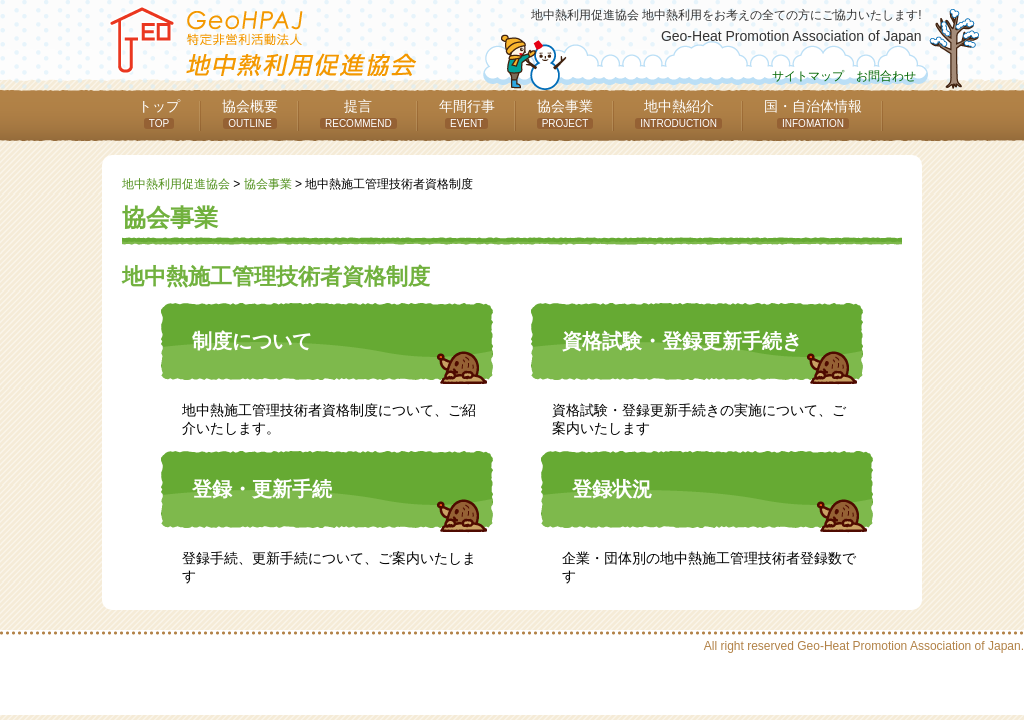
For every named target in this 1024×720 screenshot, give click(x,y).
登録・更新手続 (262, 489)
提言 (358, 113)
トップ (159, 113)
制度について (252, 341)
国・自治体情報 (813, 113)
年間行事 (467, 113)
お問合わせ (886, 76)
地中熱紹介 (678, 113)
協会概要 (250, 113)
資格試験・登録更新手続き (682, 341)
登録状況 (612, 489)
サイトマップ (808, 76)
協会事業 (565, 113)
